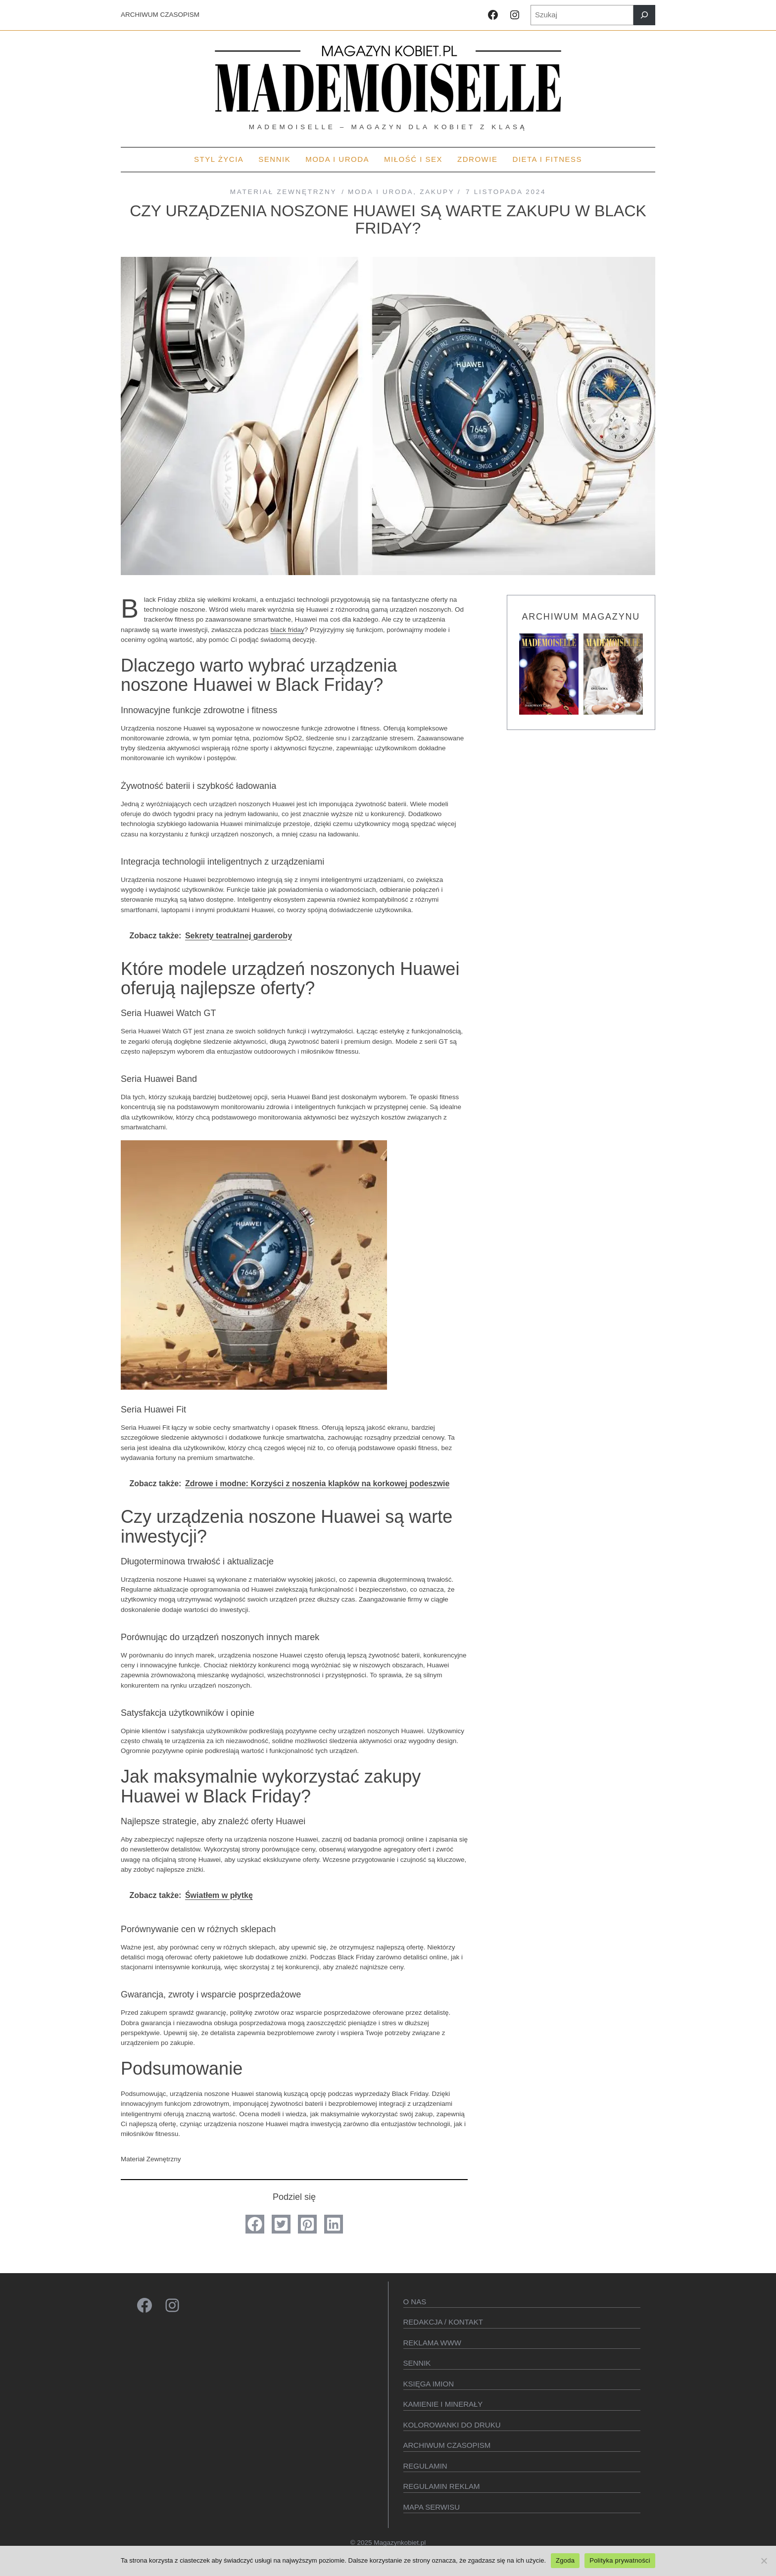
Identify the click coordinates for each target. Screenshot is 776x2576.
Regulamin (425, 2466)
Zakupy (437, 191)
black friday (287, 629)
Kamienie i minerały (443, 2404)
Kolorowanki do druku (452, 2425)
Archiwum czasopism (447, 2445)
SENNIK (417, 2363)
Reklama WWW (432, 2342)
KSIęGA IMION (428, 2384)
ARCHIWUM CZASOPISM (160, 14)
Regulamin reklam (441, 2486)
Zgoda (565, 2560)
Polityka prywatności (619, 2560)
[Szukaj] (644, 15)
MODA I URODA (380, 191)
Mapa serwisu (431, 2507)
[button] (254, 2224)
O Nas (415, 2301)
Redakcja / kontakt (443, 2322)
